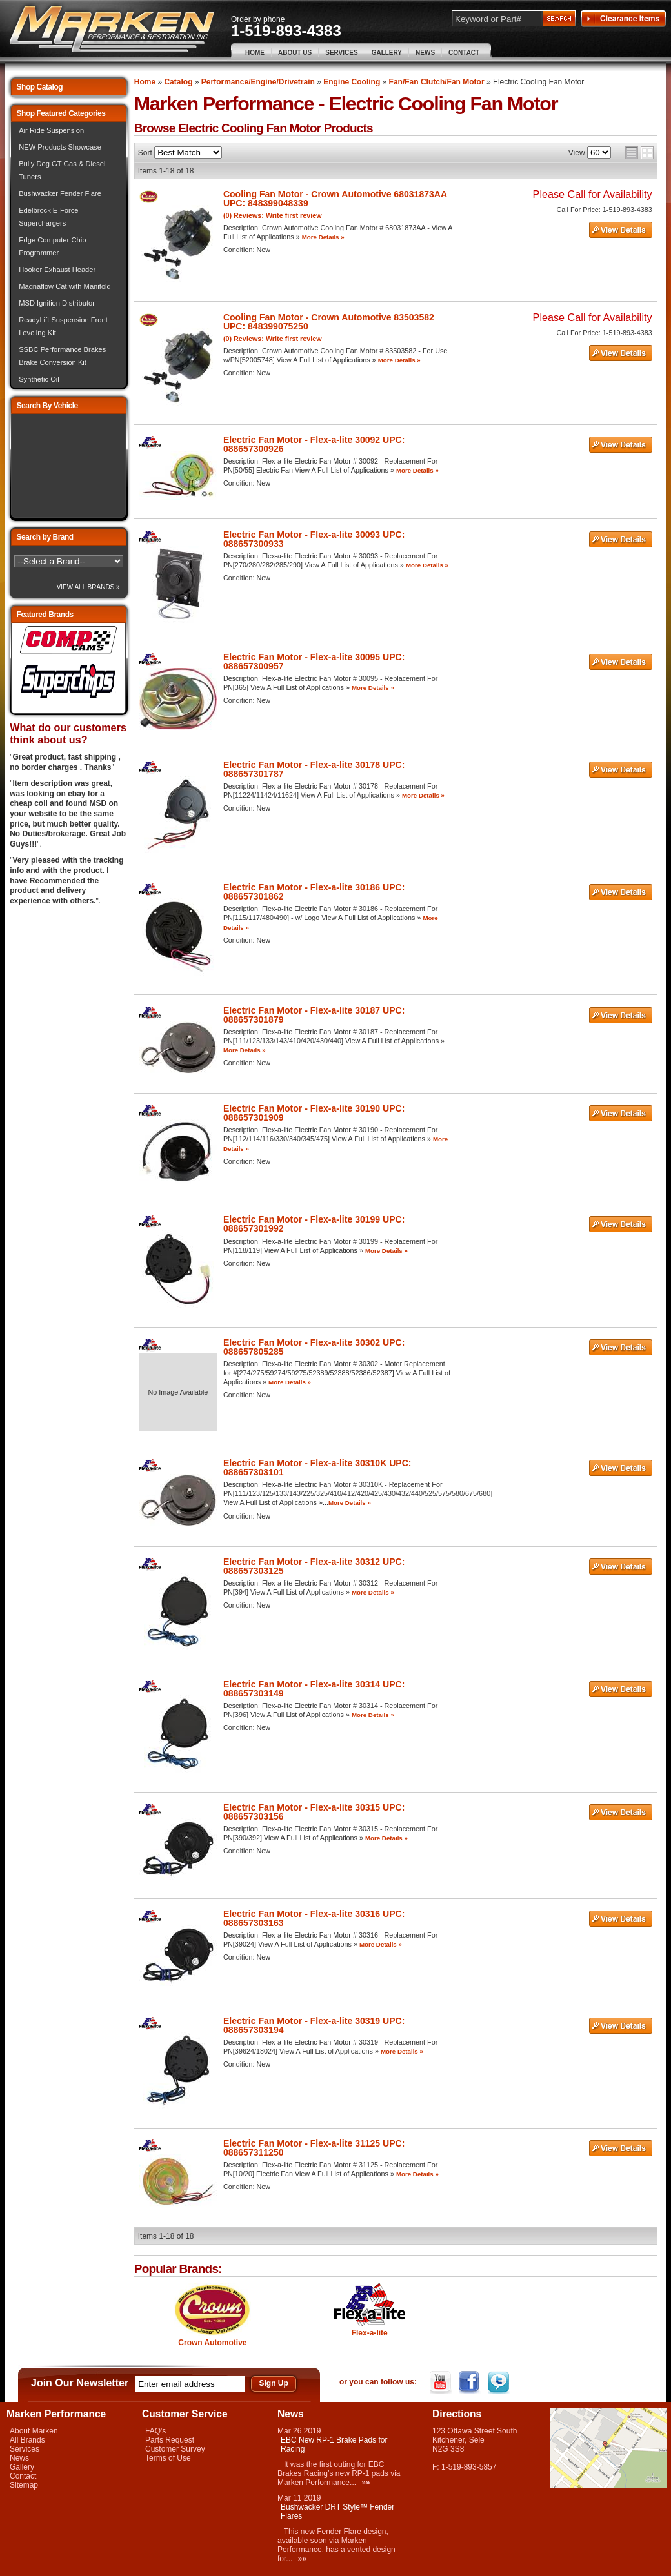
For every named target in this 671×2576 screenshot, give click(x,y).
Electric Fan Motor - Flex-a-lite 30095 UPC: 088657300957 (314, 661)
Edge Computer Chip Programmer (52, 246)
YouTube (442, 2382)
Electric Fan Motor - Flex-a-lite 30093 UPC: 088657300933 (314, 539)
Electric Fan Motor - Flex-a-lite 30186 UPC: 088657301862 (314, 891)
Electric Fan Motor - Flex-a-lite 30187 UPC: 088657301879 (314, 1015)
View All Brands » (88, 587)
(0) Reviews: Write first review (272, 215)
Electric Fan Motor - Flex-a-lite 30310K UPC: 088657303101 (317, 1467)
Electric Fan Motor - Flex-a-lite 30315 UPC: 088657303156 (314, 1812)
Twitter (500, 2382)
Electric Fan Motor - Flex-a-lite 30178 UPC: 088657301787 (314, 769)
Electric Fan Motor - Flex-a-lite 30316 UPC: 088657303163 (314, 1918)
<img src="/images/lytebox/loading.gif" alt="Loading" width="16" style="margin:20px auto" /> (68, 466)
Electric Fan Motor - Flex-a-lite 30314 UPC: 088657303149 (314, 1688)
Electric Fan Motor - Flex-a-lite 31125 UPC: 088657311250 (314, 2148)
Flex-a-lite (370, 2332)
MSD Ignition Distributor (57, 303)
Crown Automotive (212, 2342)
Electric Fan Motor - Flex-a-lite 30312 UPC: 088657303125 (314, 1566)
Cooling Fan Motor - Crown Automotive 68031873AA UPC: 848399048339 (335, 198)
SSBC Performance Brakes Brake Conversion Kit (62, 356)
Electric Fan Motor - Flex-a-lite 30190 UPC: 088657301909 (314, 1113)
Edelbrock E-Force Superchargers (48, 216)
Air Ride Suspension (51, 130)
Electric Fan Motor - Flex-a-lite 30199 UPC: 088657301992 (314, 1224)
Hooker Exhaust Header (57, 269)
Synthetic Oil (39, 379)
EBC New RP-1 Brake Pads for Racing (334, 2444)
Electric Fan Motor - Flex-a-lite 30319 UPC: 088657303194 (314, 2025)
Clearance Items (623, 18)
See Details (620, 230)
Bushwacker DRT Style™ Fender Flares (337, 2511)
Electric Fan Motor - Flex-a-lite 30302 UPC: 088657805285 (314, 1347)
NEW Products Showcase (60, 147)
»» (365, 2482)
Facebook (471, 2382)
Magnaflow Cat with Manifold (65, 286)
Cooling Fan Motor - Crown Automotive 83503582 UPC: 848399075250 (328, 321)
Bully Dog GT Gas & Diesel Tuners (62, 170)
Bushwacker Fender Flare (60, 193)
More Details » (323, 237)
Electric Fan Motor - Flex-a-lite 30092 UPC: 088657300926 (314, 444)
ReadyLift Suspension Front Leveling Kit (63, 326)
